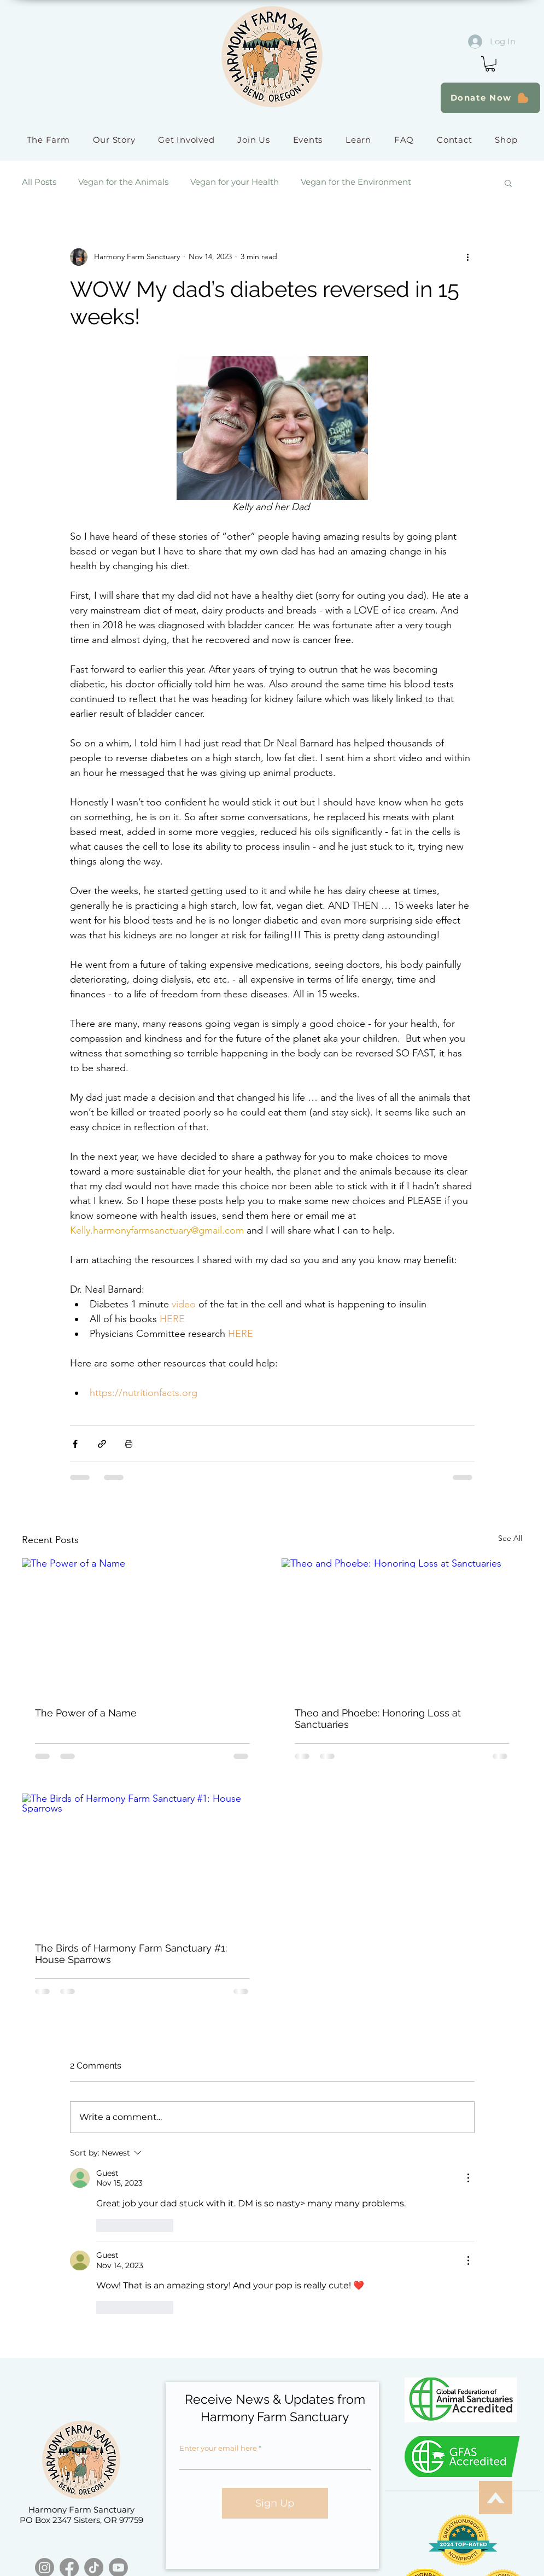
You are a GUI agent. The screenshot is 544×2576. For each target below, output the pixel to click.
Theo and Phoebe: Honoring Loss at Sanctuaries (378, 1718)
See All (510, 1538)
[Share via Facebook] (75, 1444)
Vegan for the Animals (123, 182)
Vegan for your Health (234, 182)
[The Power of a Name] (142, 1626)
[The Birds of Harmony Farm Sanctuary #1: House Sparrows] (142, 1861)
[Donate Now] (490, 98)
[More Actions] (468, 2177)
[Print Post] (129, 1444)
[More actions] (468, 257)
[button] (490, 64)
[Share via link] (102, 1444)
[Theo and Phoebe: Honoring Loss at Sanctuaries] (402, 1626)
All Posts (39, 182)
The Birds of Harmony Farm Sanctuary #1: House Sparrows (131, 1953)
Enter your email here (218, 2448)
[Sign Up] (275, 2503)
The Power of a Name (86, 1713)
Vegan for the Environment (356, 182)
